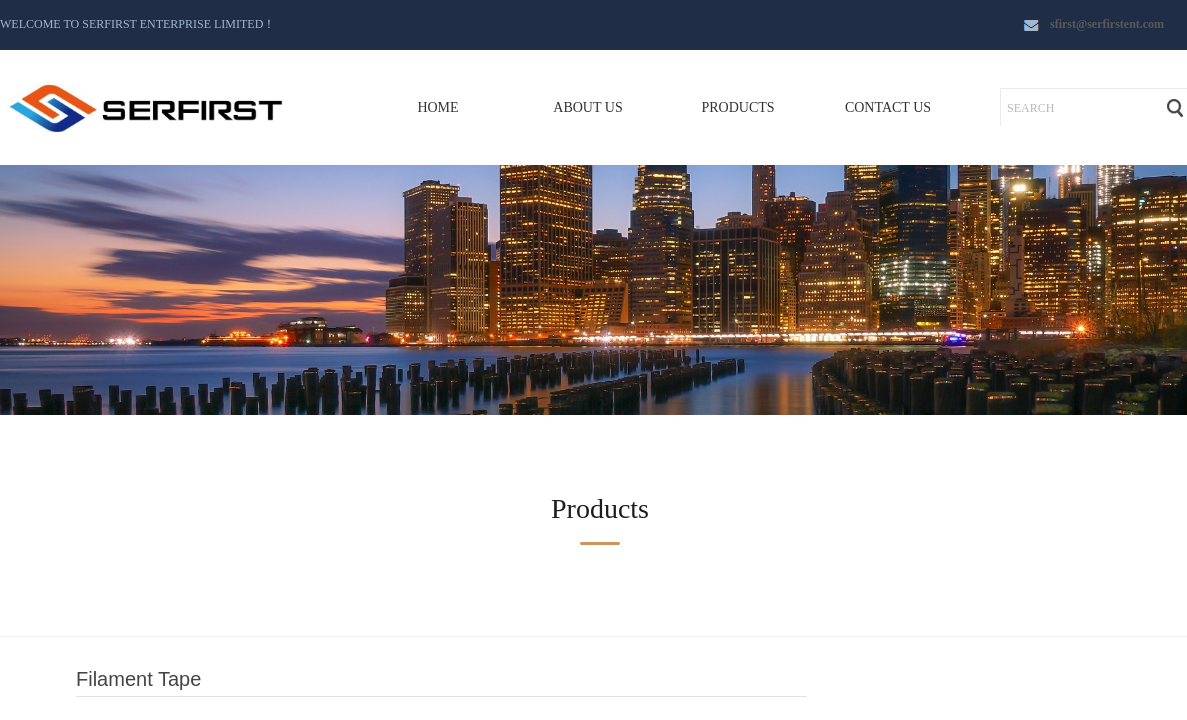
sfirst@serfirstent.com (1107, 24)
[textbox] (1076, 108)
